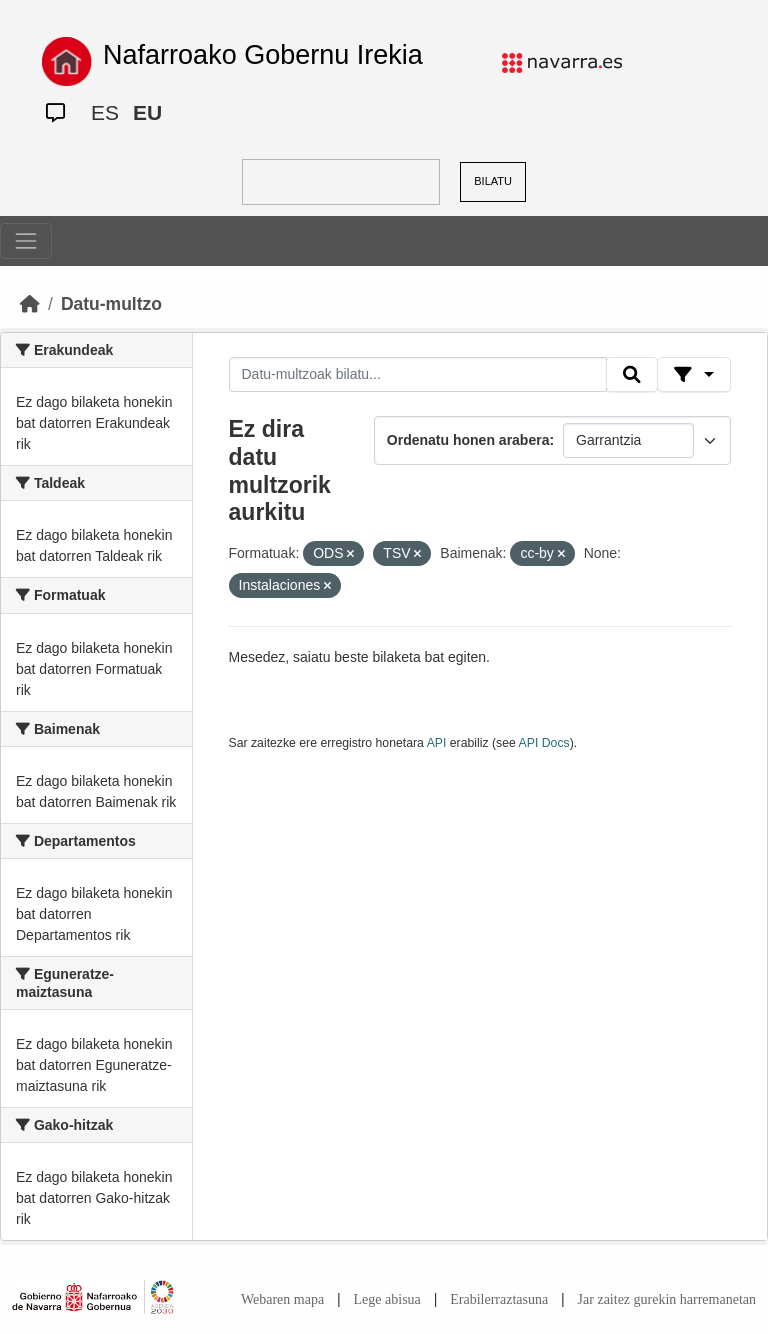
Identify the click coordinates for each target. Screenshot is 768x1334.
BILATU (493, 181)
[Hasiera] (30, 304)
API (437, 743)
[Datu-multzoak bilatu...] (418, 375)
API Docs (544, 743)
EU (147, 112)
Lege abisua (387, 1299)
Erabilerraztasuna (499, 1299)
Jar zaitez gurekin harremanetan (667, 1299)
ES (105, 112)
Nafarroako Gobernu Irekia (263, 55)
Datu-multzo (111, 304)
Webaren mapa (282, 1299)
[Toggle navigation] (26, 241)
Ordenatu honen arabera (468, 440)
